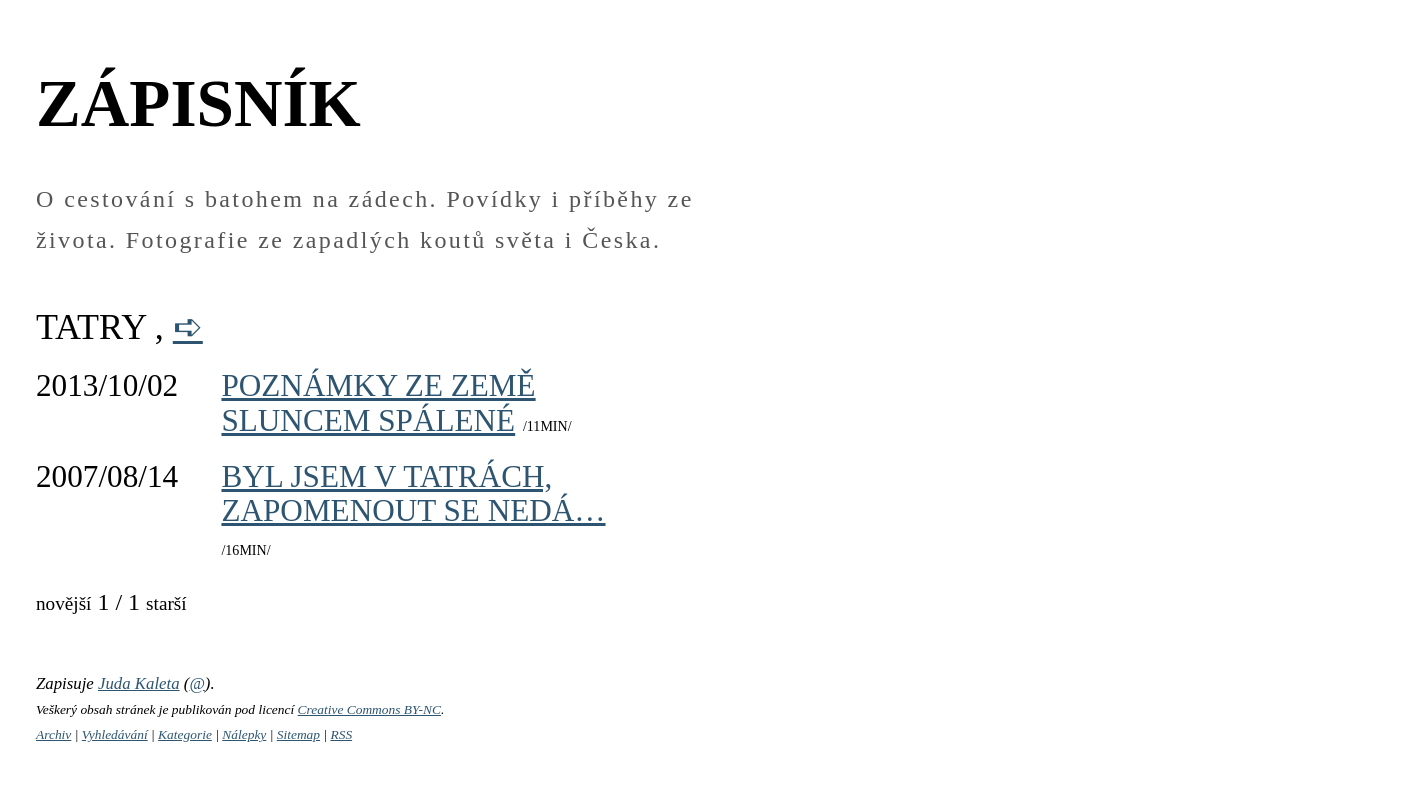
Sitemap (298, 734)
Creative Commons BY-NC (369, 709)
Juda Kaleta (139, 683)
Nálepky (244, 734)
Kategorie (185, 734)
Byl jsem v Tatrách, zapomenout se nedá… (413, 493)
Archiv (53, 734)
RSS (341, 734)
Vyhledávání (115, 734)
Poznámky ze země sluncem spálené (378, 402)
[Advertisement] (980, 367)
